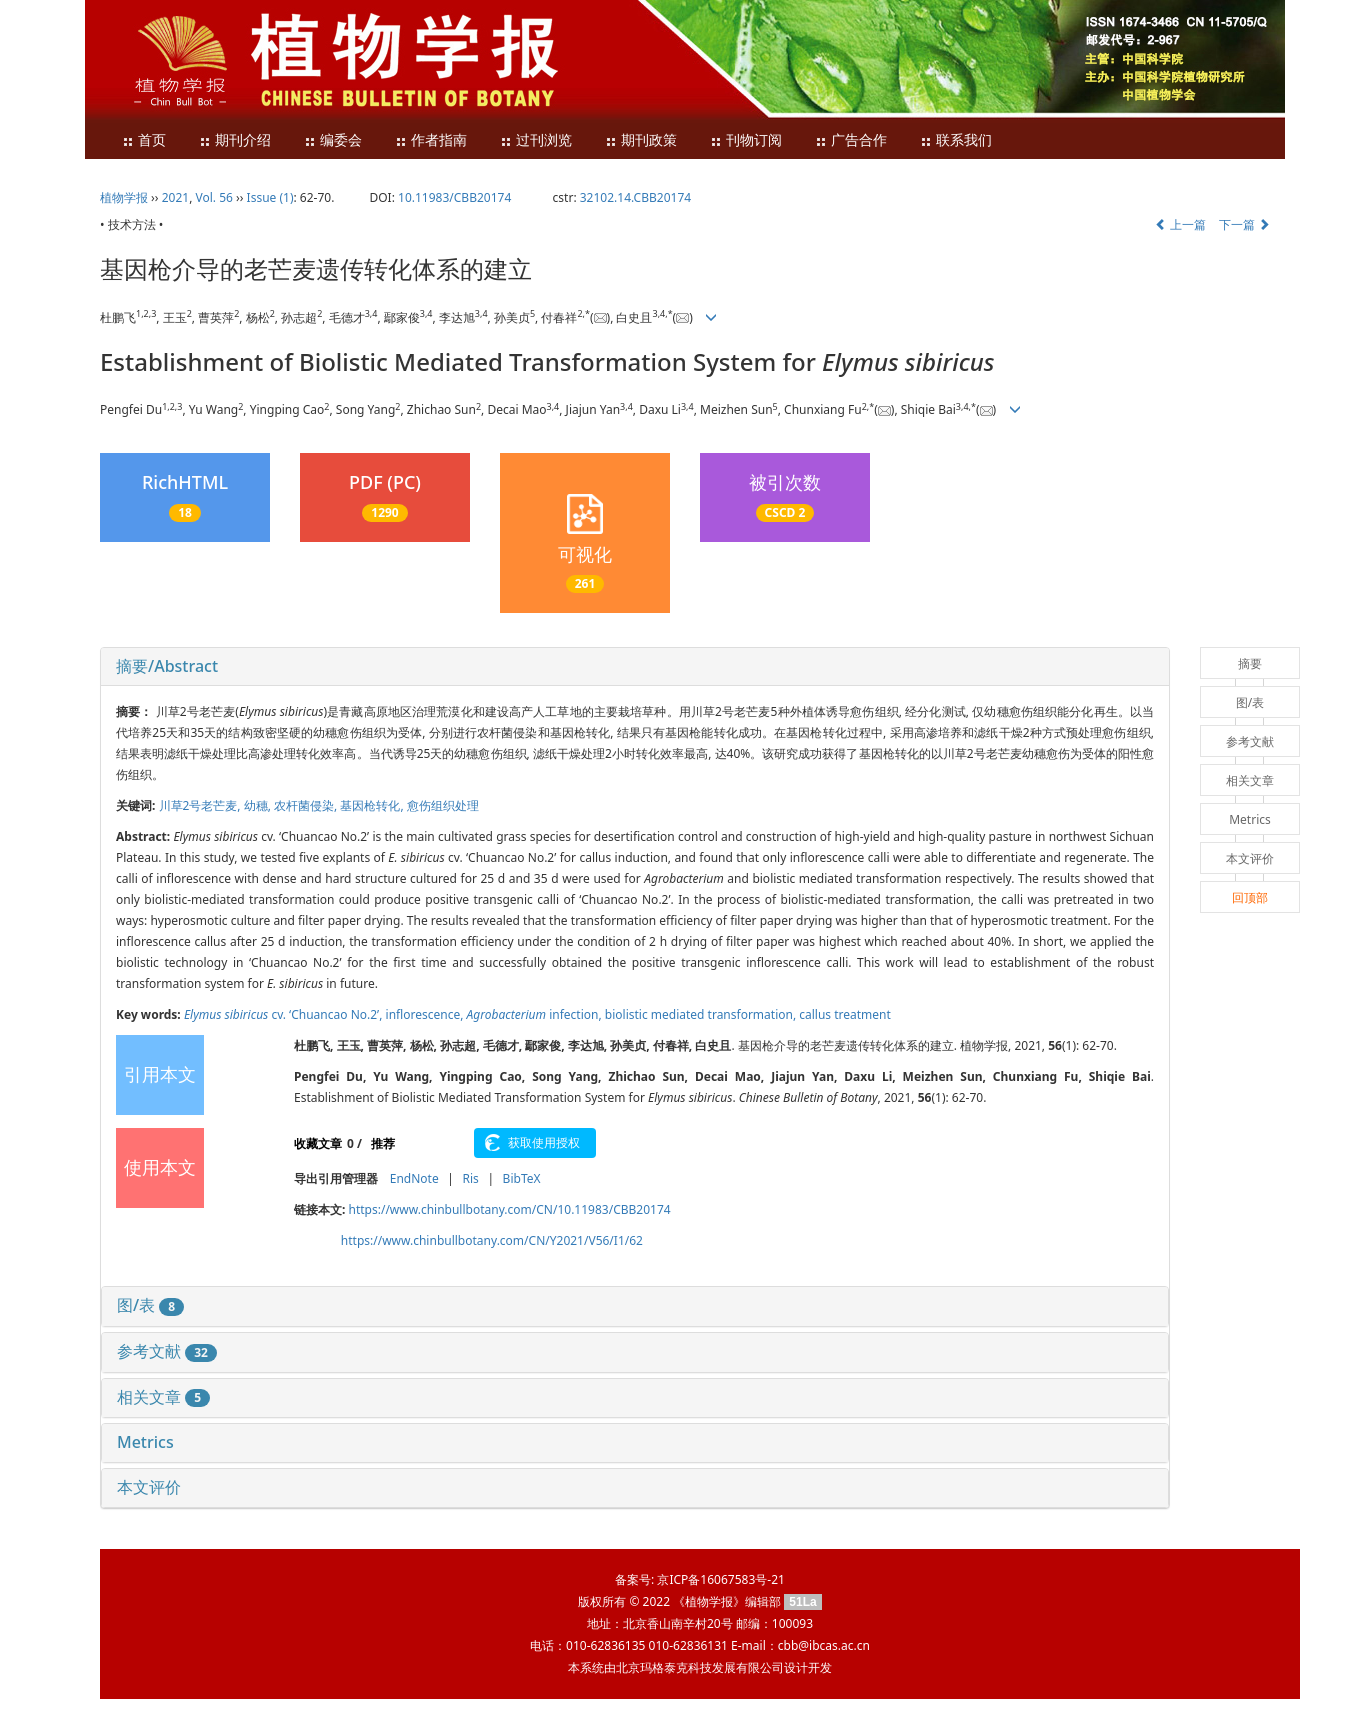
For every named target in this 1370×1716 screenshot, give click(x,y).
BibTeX (522, 1178)
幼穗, (259, 805)
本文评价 (149, 1487)
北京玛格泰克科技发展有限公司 (700, 1667)
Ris (470, 1178)
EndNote (414, 1178)
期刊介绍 (235, 140)
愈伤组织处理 (443, 805)
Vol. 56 (214, 197)
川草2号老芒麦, (201, 805)
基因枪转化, (373, 805)
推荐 (383, 1143)
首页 (144, 140)
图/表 (150, 1305)
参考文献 (167, 1351)
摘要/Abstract (167, 666)
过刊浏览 (536, 140)
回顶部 (1250, 897)
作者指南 (431, 140)
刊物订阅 (746, 140)
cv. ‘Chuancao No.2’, (285, 1014)
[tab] (635, 667)
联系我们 (956, 140)
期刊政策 (641, 140)
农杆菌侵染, (307, 805)
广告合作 (851, 140)
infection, (536, 1014)
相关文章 (163, 1397)
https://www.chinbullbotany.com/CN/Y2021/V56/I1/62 (492, 1240)
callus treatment (845, 1014)
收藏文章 (318, 1143)
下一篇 (1244, 224)
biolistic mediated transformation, (702, 1014)
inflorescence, (426, 1014)
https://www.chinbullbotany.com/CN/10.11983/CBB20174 (510, 1209)
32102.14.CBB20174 (635, 197)
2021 (175, 197)
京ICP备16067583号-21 (720, 1579)
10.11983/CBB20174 (454, 197)
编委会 (333, 140)
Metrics (145, 1442)
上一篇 (1180, 224)
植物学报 (124, 197)
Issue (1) (270, 197)
